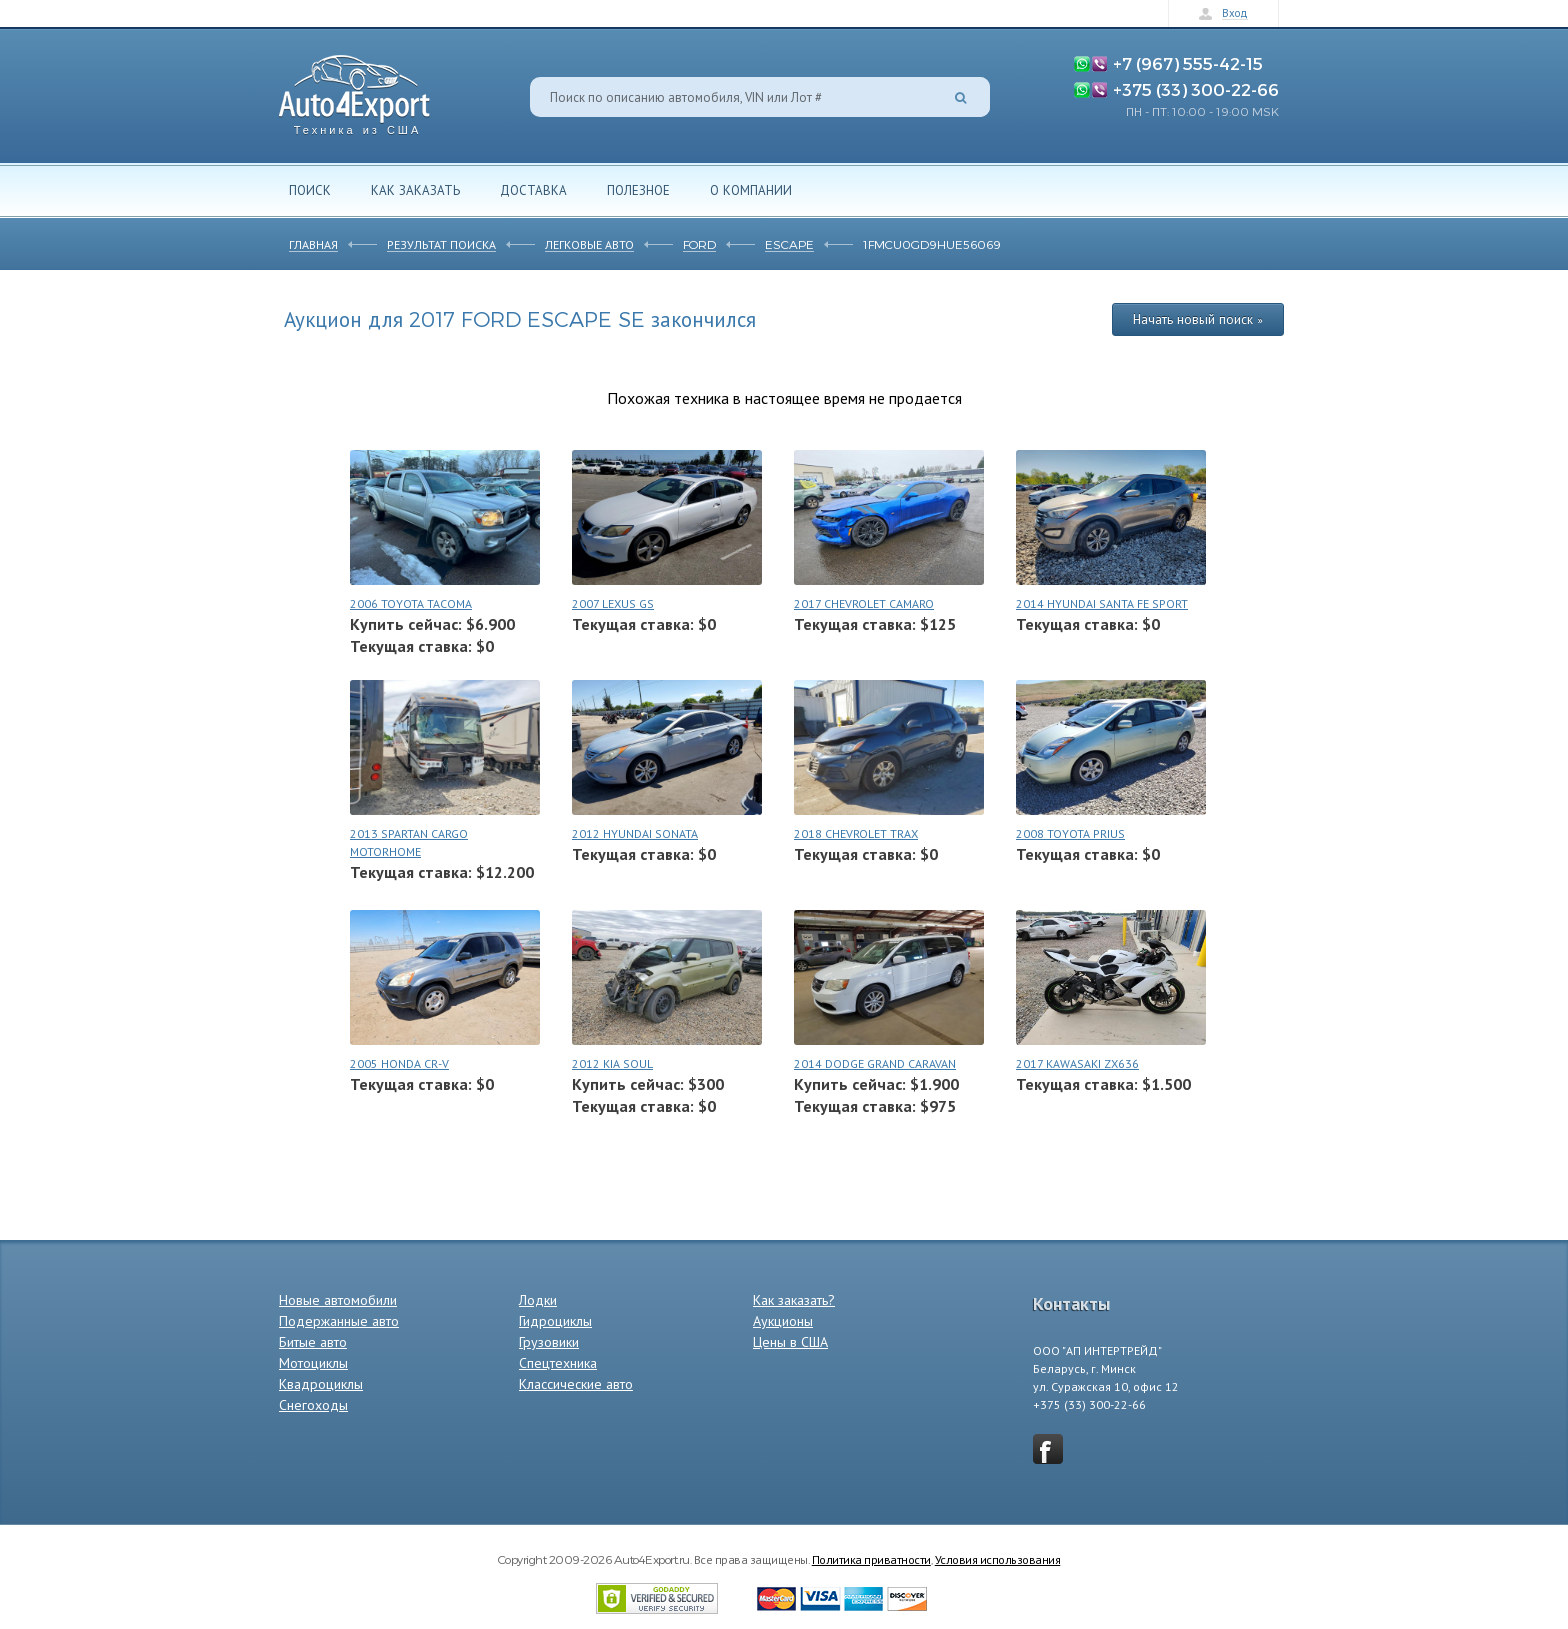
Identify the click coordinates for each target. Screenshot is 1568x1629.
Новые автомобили (338, 1300)
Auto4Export (354, 89)
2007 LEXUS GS (613, 603)
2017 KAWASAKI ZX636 (1077, 1063)
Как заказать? (794, 1300)
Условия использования (998, 1559)
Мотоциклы (313, 1363)
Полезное (638, 190)
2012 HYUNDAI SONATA (635, 833)
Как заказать (415, 190)
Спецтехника (558, 1363)
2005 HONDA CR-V (399, 1063)
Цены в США (790, 1342)
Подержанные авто (339, 1321)
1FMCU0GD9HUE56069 (932, 244)
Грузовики (549, 1342)
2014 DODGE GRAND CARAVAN (875, 1063)
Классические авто (576, 1384)
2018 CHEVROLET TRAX (856, 833)
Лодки (538, 1300)
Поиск (310, 190)
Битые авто (313, 1342)
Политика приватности (871, 1559)
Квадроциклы (321, 1384)
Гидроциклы (555, 1321)
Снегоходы (313, 1405)
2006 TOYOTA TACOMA (411, 603)
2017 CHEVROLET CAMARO (864, 603)
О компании (751, 190)
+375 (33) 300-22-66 (1196, 89)
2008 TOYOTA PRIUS (1070, 833)
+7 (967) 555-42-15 (1188, 63)
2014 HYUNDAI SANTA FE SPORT (1102, 603)
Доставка (533, 190)
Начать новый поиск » (1198, 319)
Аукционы (783, 1321)
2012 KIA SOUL (612, 1063)
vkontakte (1048, 1449)
